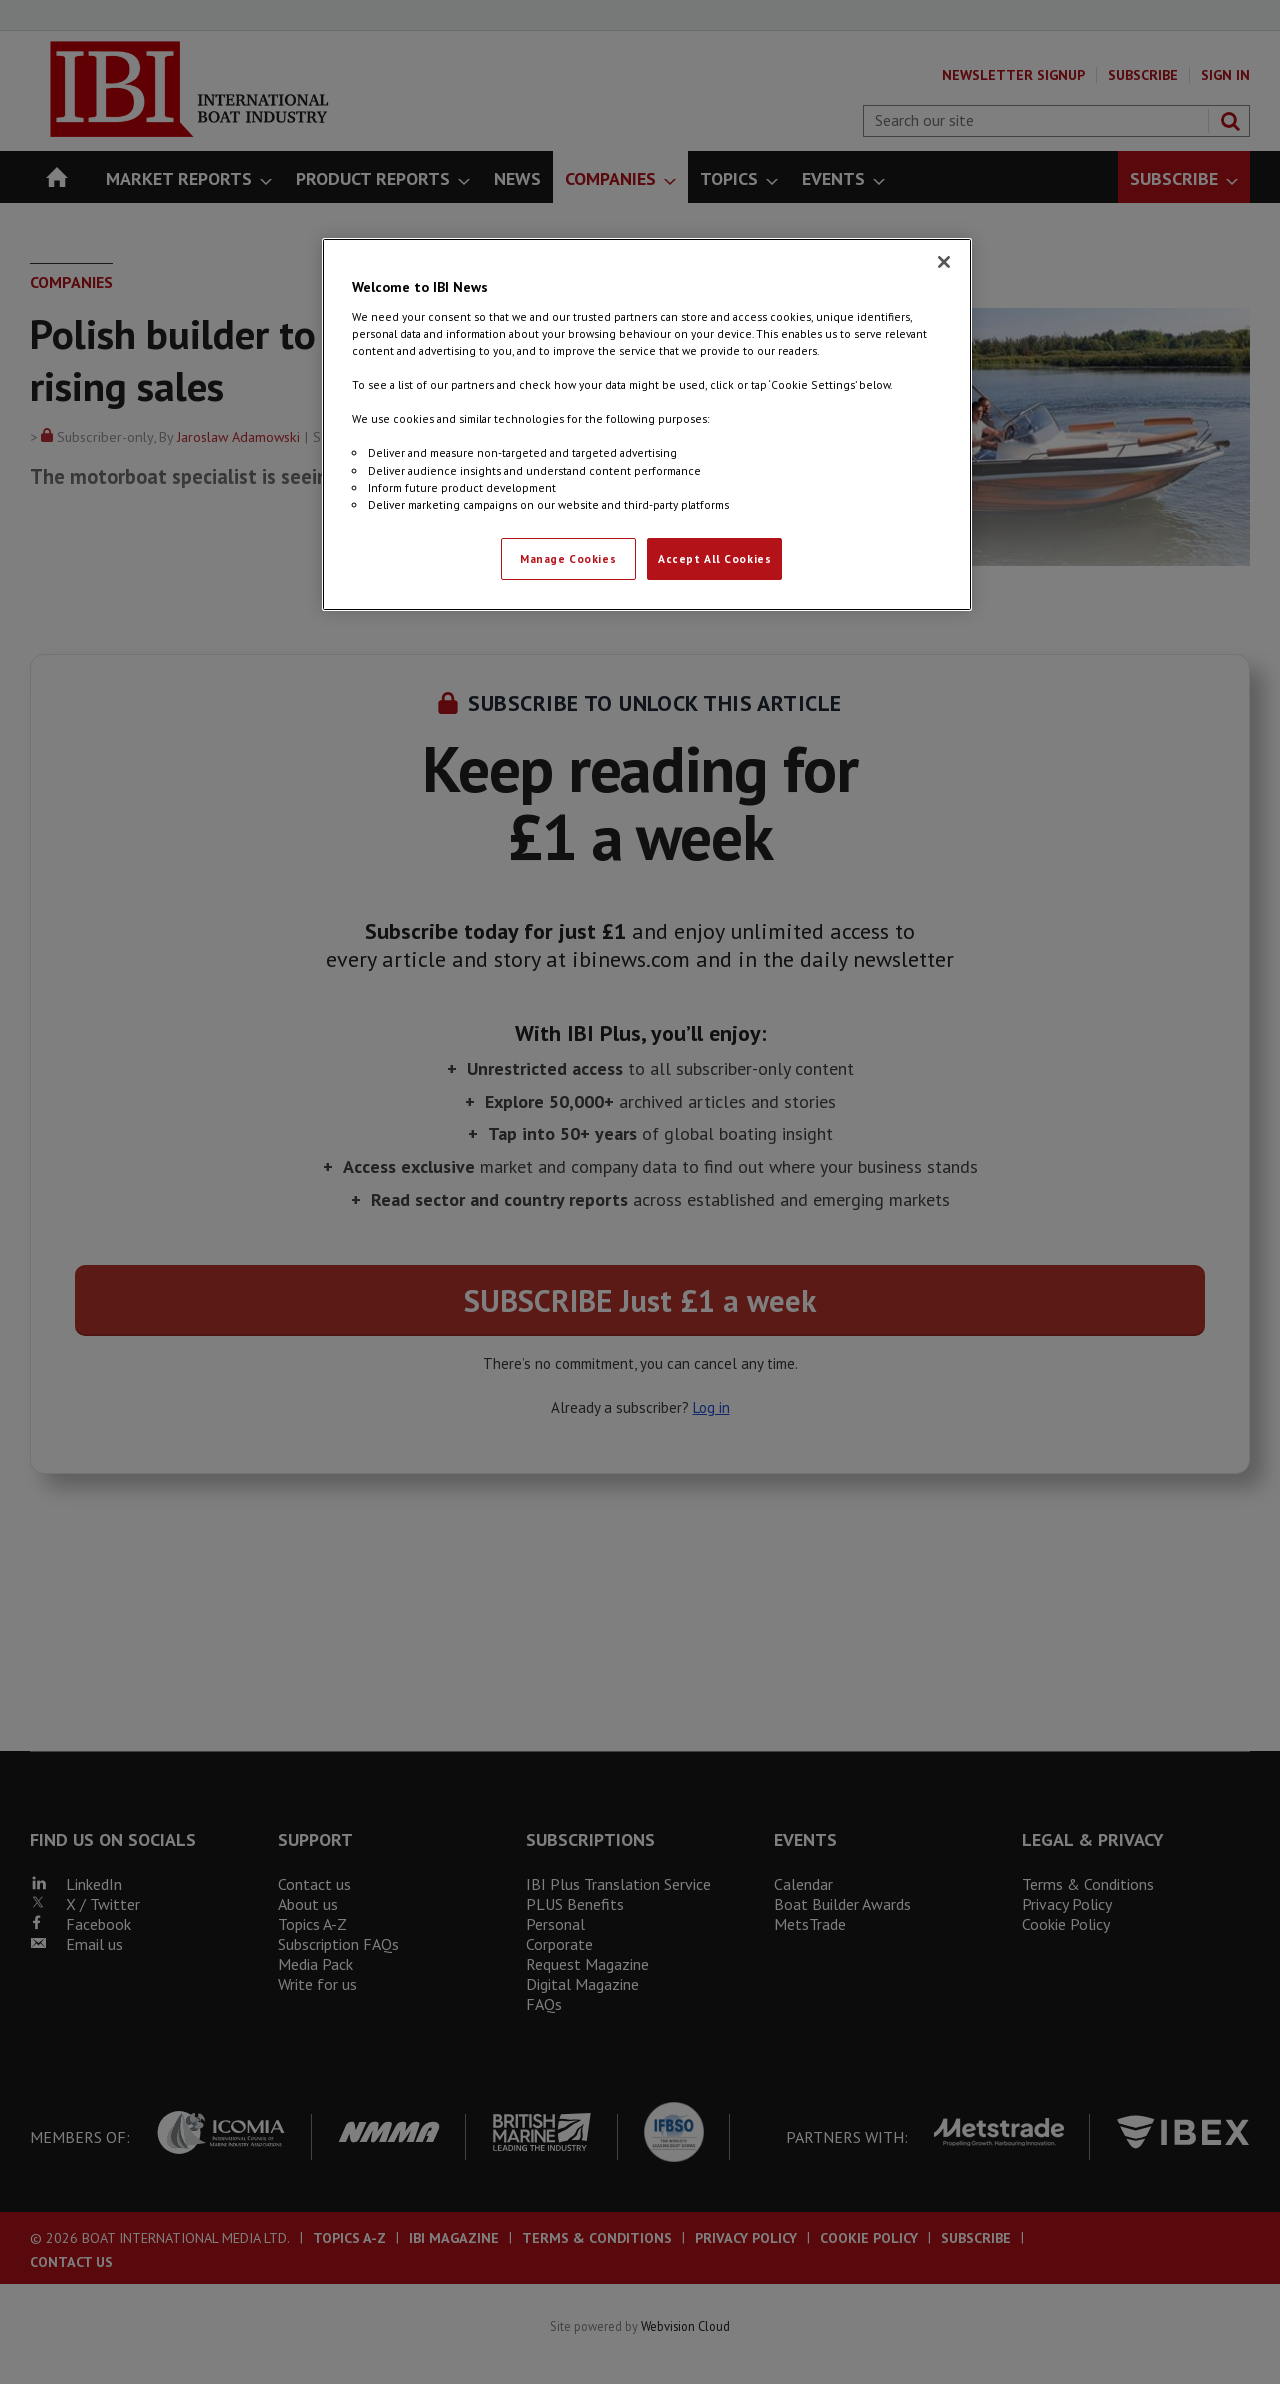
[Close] (944, 262)
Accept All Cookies (714, 558)
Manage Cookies (568, 558)
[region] (647, 424)
